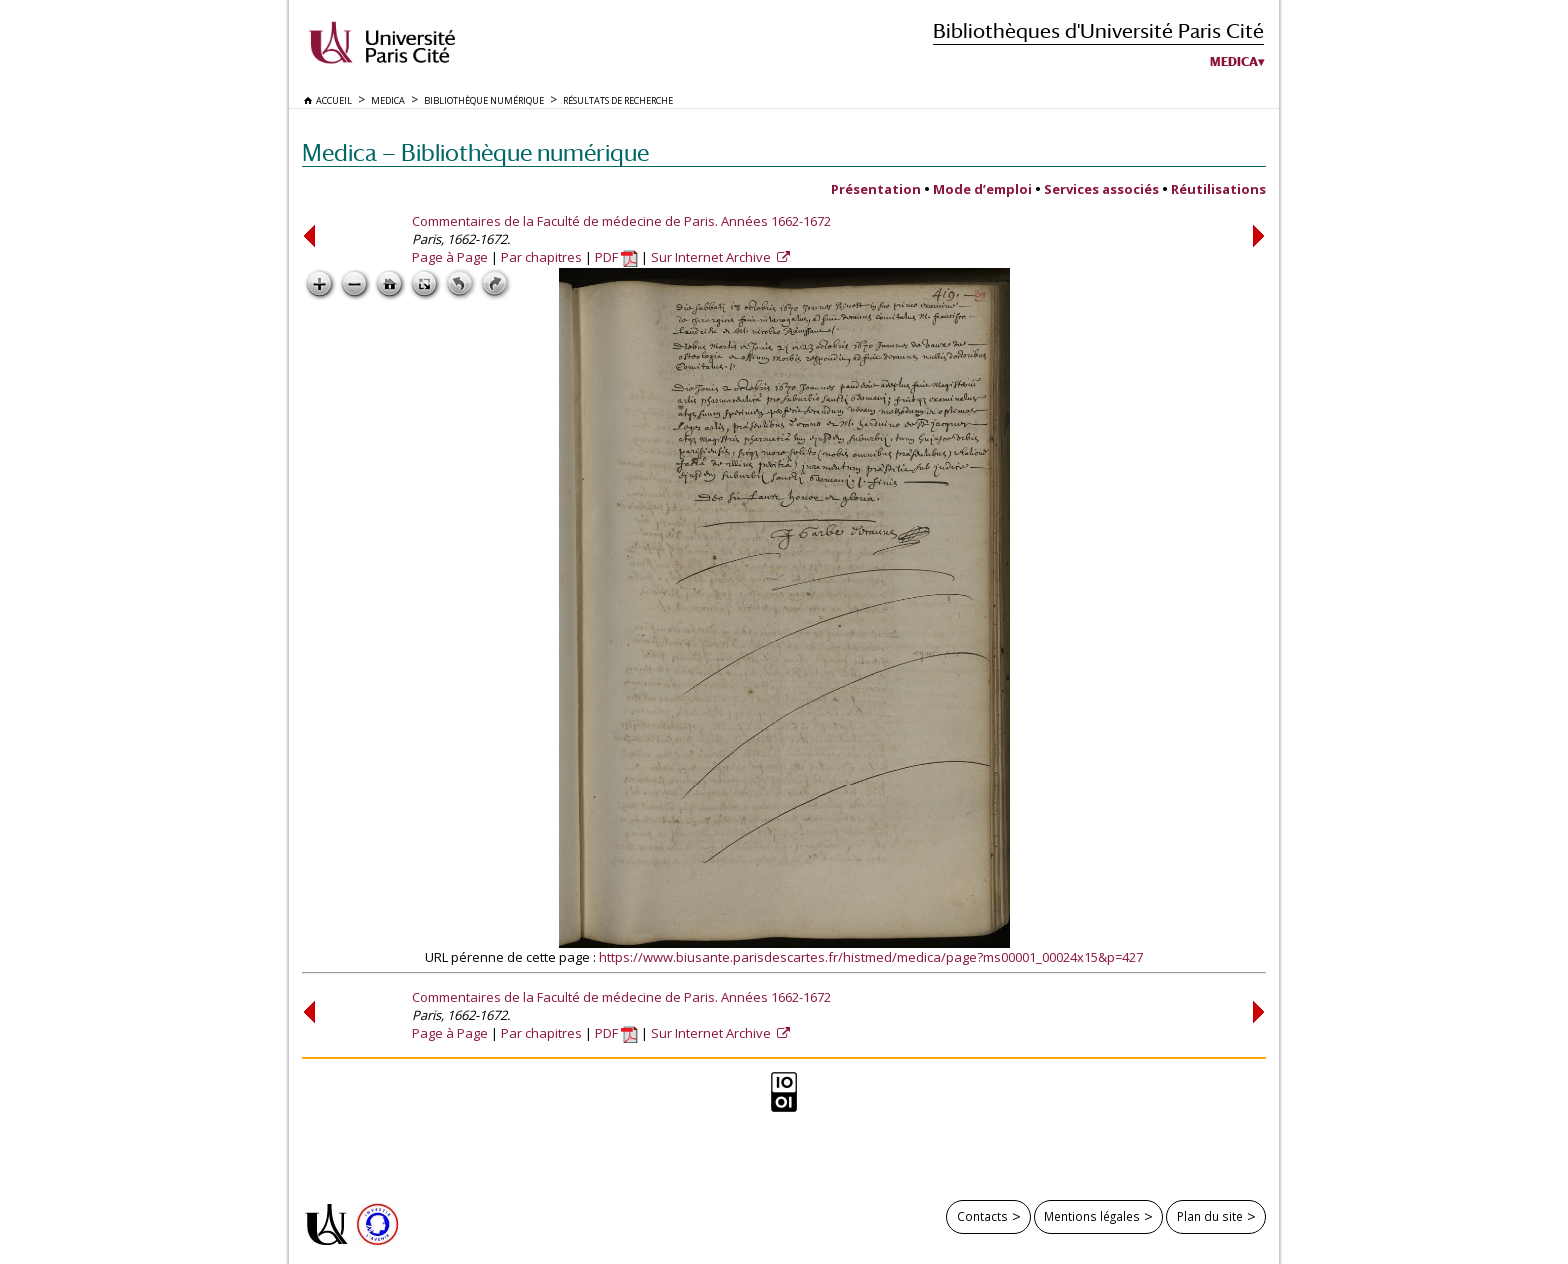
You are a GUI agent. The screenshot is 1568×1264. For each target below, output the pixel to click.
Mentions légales (1092, 1216)
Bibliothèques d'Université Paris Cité (1098, 30)
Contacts (982, 1216)
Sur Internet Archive (712, 257)
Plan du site (1210, 1216)
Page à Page (450, 257)
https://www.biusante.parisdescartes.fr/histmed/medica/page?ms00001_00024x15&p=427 (871, 957)
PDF (616, 257)
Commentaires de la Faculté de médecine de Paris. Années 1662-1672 (621, 221)
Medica (1234, 62)
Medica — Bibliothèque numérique (475, 152)
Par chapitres (541, 257)
